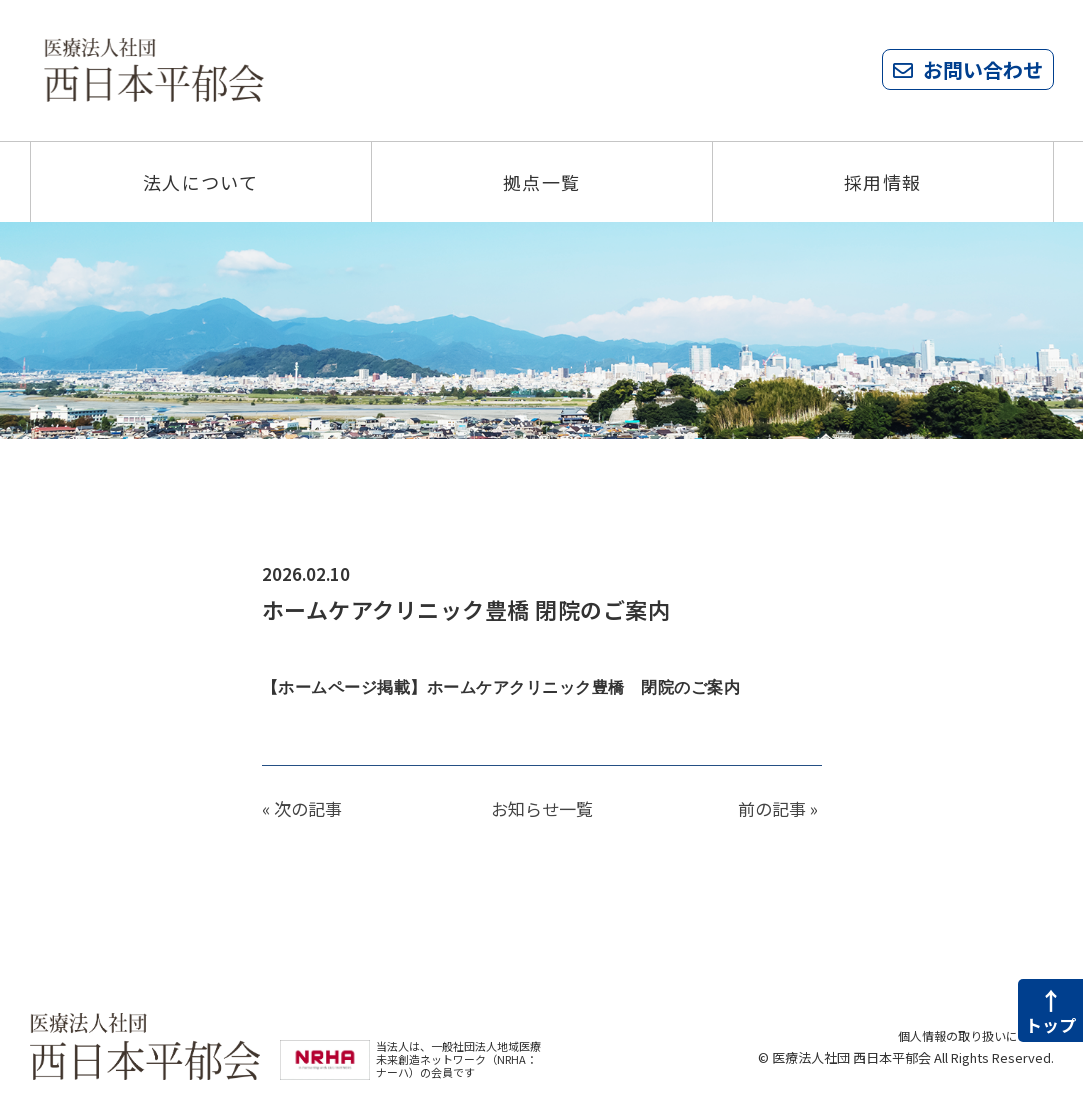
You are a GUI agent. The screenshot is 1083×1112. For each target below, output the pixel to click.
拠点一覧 (542, 182)
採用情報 (883, 182)
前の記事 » (778, 808)
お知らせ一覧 (542, 808)
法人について (201, 182)
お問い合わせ (983, 69)
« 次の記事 (302, 808)
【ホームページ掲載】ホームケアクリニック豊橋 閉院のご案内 (516, 687)
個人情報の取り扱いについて (969, 1035)
